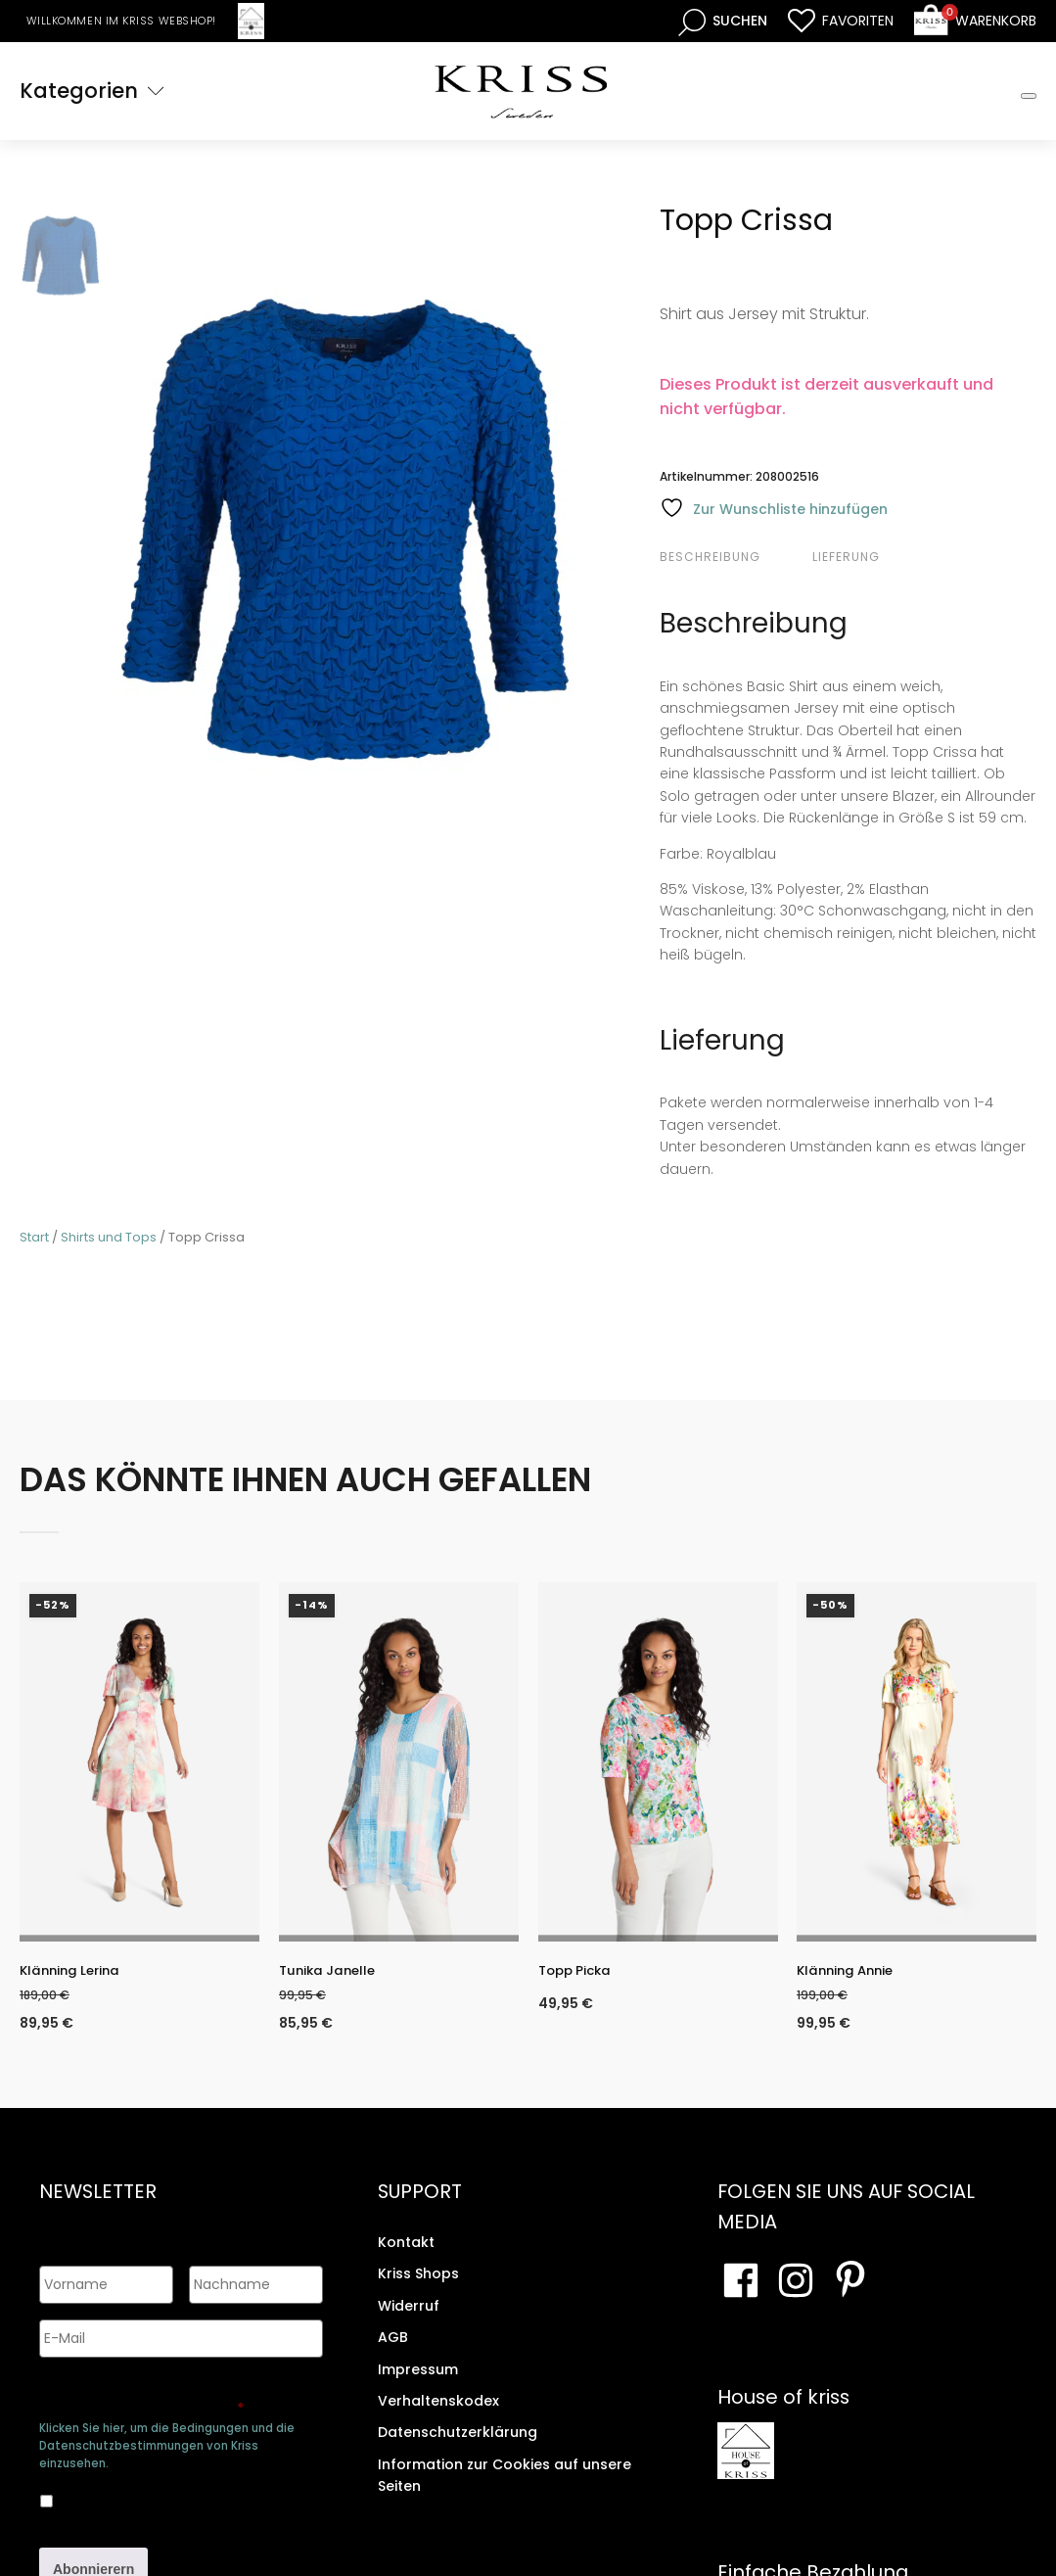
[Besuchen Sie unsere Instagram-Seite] (795, 2294)
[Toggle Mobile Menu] (1028, 96)
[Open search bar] (722, 21)
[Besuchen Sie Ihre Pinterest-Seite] (850, 2294)
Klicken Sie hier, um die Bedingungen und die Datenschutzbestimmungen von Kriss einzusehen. (167, 2437)
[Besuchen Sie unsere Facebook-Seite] (740, 2294)
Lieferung (846, 556)
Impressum (418, 2382)
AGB (393, 2351)
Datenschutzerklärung (457, 2446)
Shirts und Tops (109, 1237)
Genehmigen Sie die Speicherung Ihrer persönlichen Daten (164, 2391)
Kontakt (406, 2256)
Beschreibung (710, 556)
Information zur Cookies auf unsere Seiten (504, 2488)
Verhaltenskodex (438, 2414)
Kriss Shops (418, 2287)
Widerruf (408, 2319)
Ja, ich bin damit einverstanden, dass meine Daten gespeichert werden (172, 2489)
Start (34, 1237)
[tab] (733, 557)
